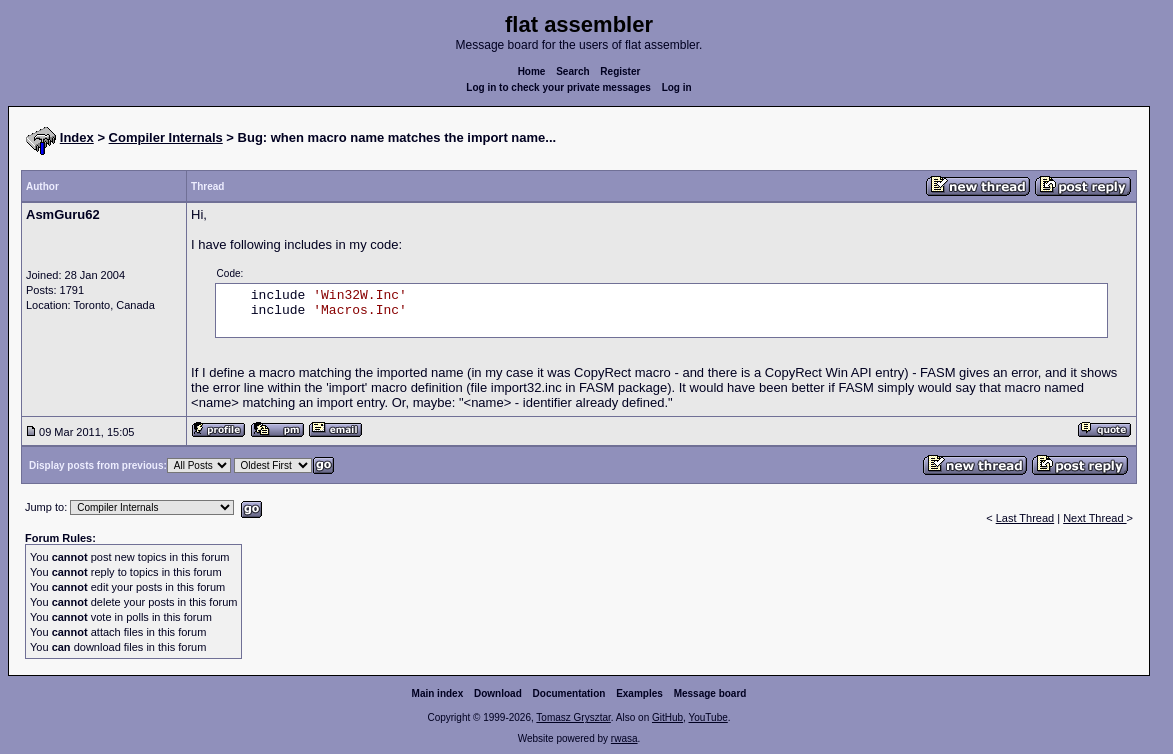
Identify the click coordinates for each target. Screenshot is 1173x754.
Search (572, 71)
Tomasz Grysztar (573, 717)
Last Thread (1025, 518)
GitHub (667, 717)
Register (620, 71)
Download (498, 693)
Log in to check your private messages (558, 87)
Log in (677, 87)
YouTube (707, 717)
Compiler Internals (166, 137)
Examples (639, 693)
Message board (710, 693)
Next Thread (1094, 518)
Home (532, 71)
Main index (438, 693)
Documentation (569, 693)
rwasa (624, 738)
